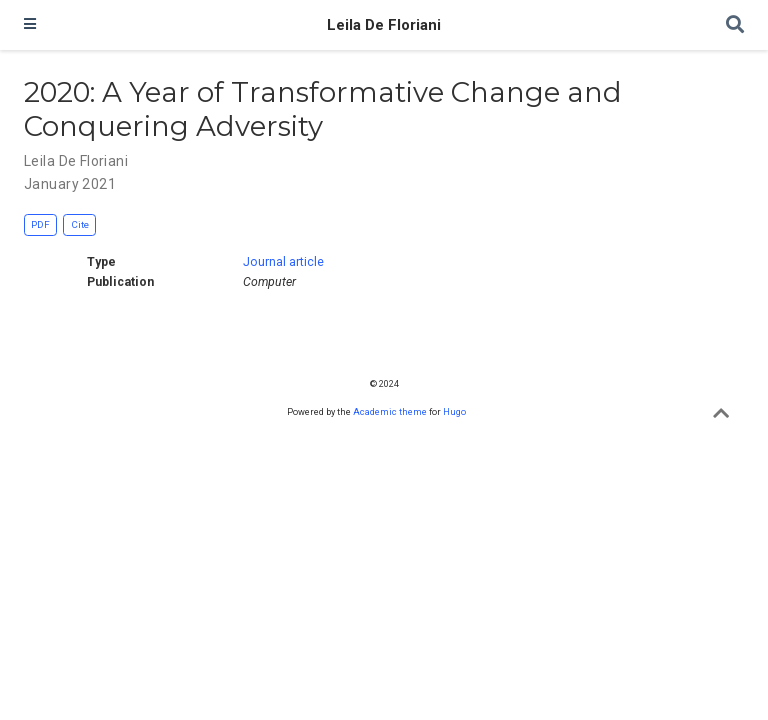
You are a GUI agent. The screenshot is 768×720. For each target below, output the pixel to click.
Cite (80, 224)
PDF (40, 224)
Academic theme (390, 411)
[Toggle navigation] (30, 25)
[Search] (735, 25)
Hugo (454, 411)
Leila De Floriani (384, 25)
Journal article (283, 262)
